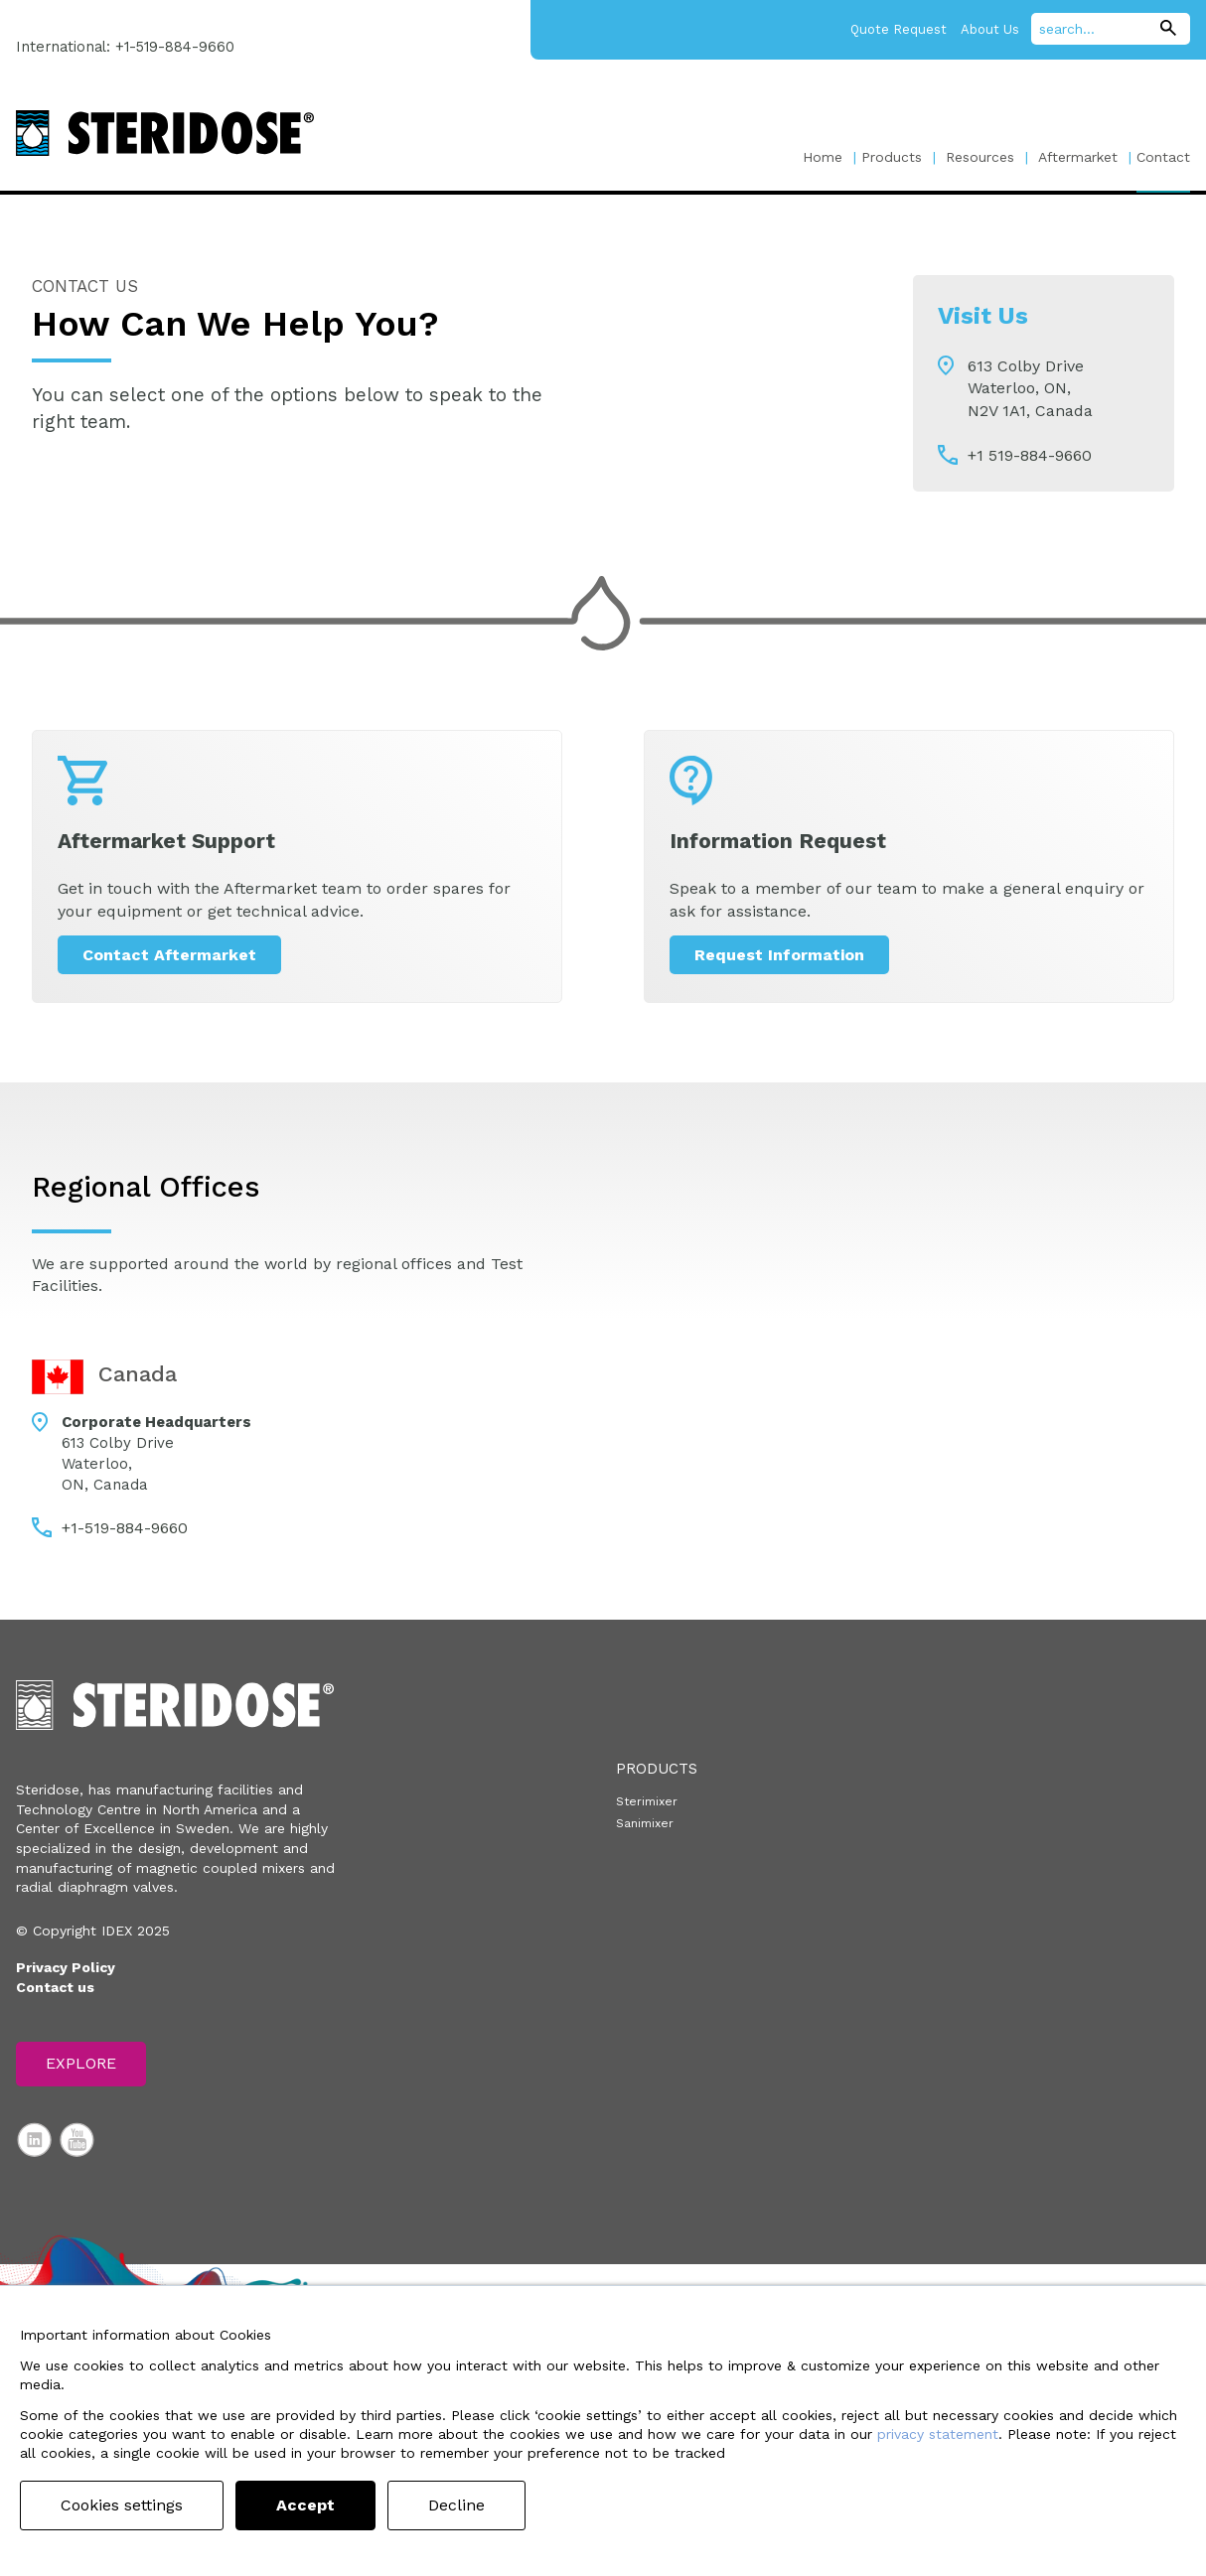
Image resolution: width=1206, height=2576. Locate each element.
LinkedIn (35, 2140)
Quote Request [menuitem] (898, 29)
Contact (1163, 157)
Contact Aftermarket (169, 954)
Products (891, 157)
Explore (81, 2063)
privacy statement (937, 2434)
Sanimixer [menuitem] (645, 1823)
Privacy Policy (65, 1967)
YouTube (77, 2140)
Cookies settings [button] (122, 2505)
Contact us (55, 1987)
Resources (980, 157)
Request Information (779, 954)
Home (822, 157)
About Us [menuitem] (990, 29)
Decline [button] (456, 2505)
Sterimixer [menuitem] (647, 1801)
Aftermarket (1078, 157)
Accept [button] (305, 2505)
